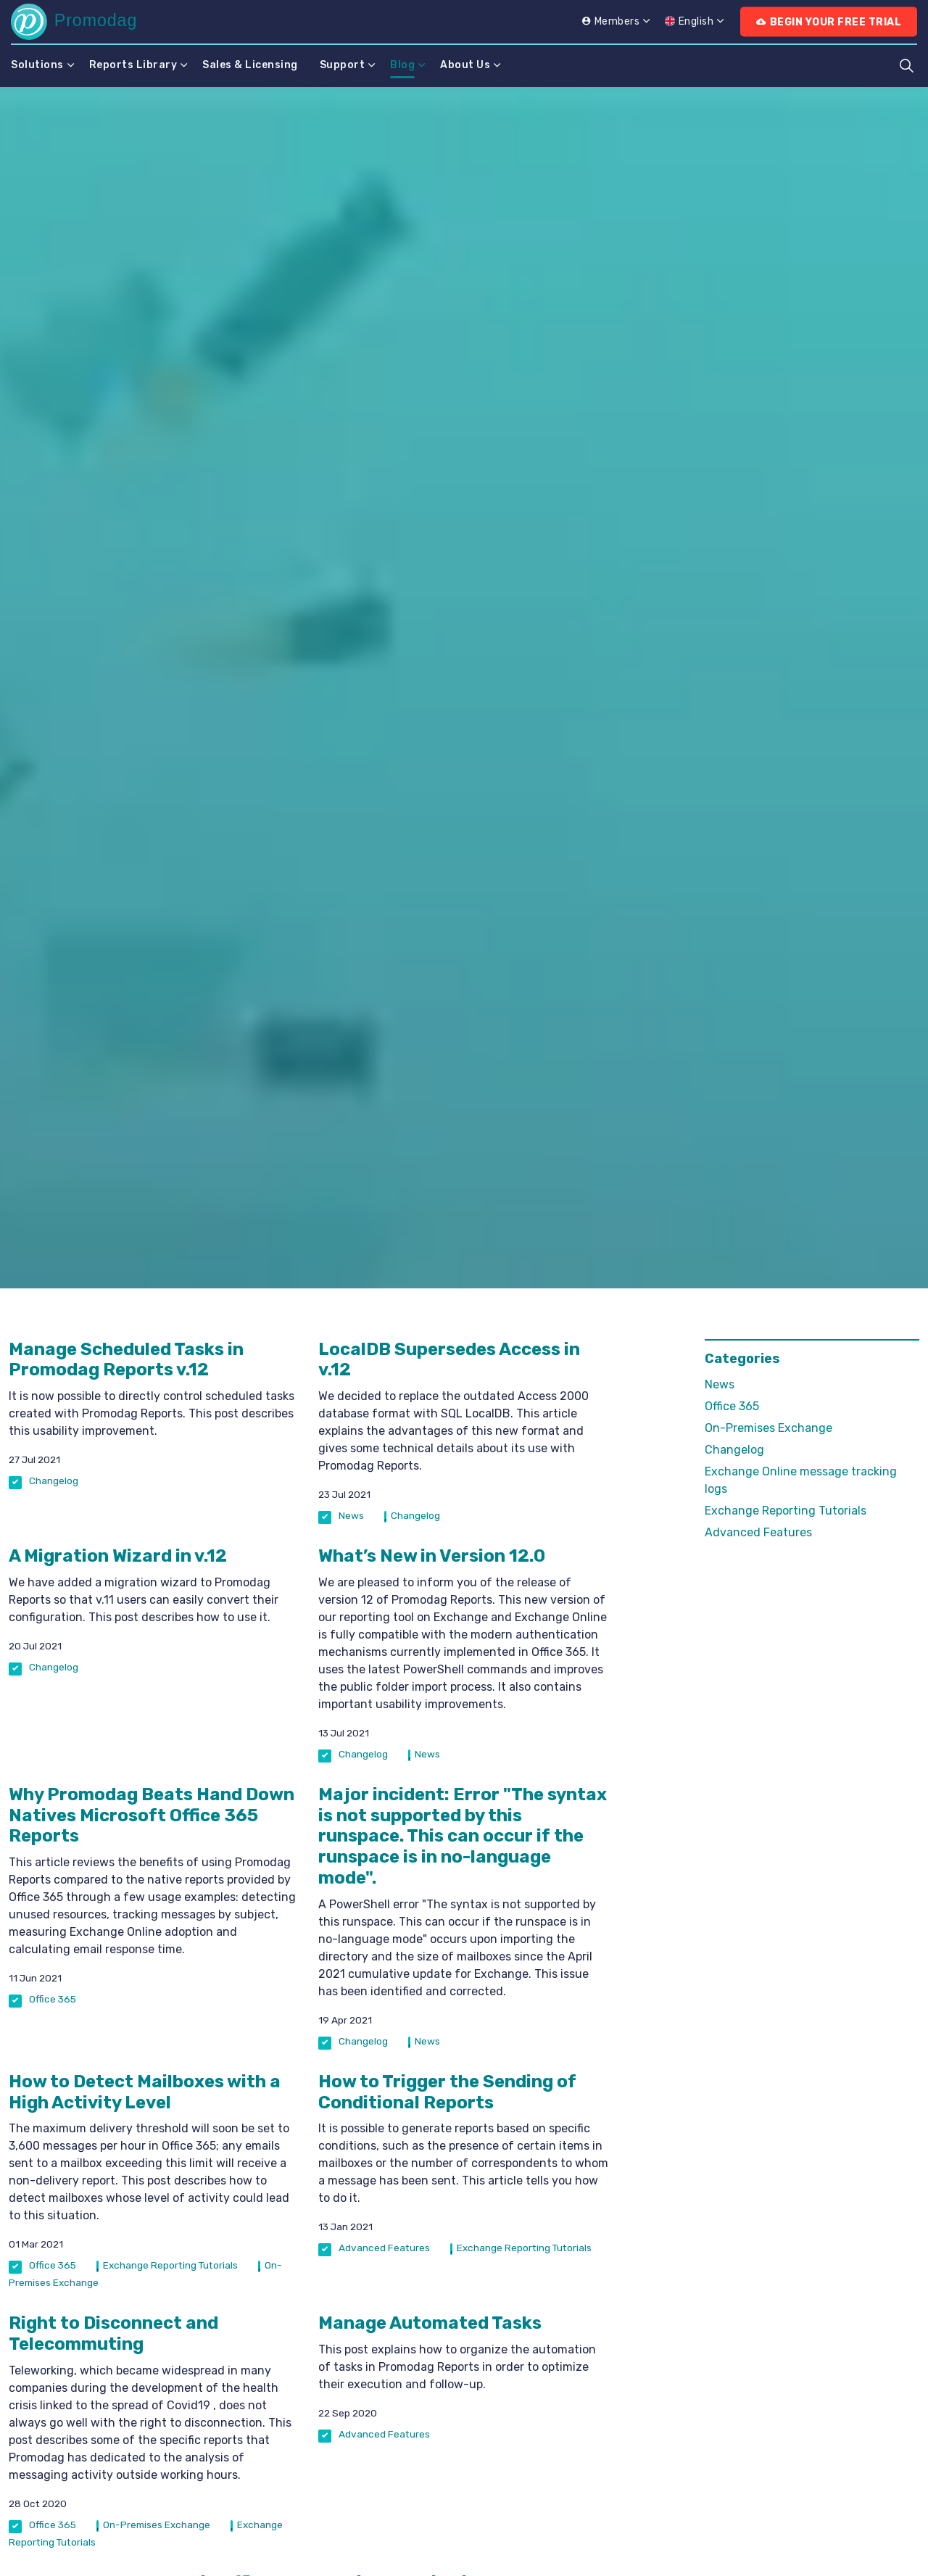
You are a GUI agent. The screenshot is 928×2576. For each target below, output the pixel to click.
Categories (742, 1359)
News (351, 1515)
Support (342, 65)
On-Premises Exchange (156, 2524)
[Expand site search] (906, 65)
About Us (465, 65)
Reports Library (133, 65)
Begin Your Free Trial (829, 22)
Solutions (37, 65)
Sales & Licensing (250, 65)
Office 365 (52, 1999)
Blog (402, 65)
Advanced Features (384, 2247)
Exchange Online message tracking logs (801, 1480)
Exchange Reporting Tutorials (170, 2265)
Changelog (53, 1480)
